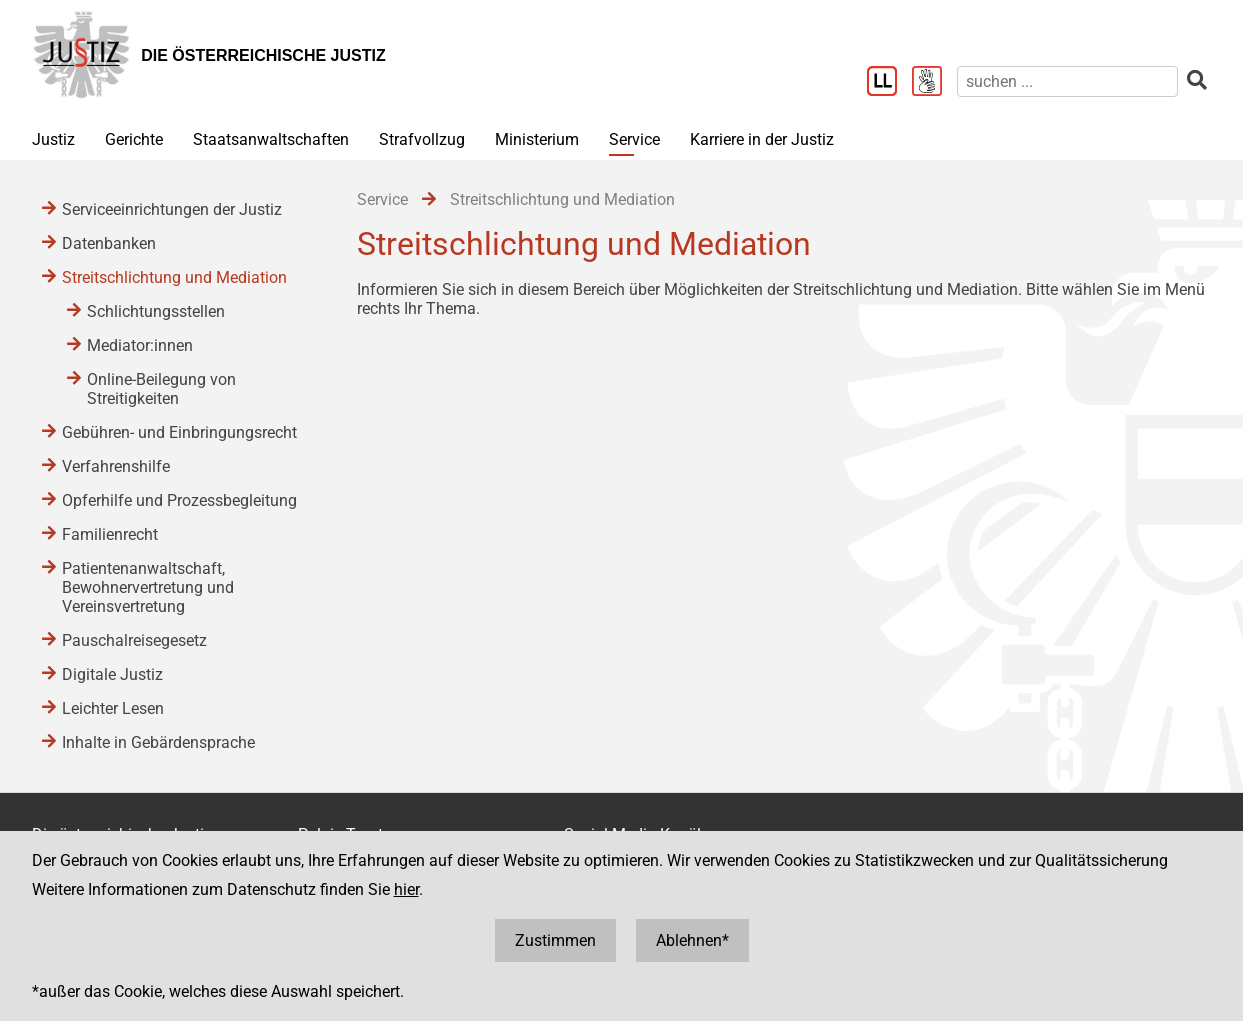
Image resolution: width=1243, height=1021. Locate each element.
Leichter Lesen (113, 708)
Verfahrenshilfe (116, 466)
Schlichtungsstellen (156, 311)
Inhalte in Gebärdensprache (158, 742)
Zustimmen (555, 940)
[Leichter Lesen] (889, 83)
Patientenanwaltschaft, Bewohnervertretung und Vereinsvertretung (148, 587)
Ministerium (537, 139)
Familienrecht (110, 534)
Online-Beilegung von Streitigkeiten (161, 389)
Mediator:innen (140, 345)
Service (634, 139)
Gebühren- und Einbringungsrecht (179, 432)
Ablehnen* (692, 940)
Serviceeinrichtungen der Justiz (172, 209)
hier (406, 889)
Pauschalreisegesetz (134, 640)
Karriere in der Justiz (762, 139)
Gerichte (134, 139)
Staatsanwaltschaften (271, 139)
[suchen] (1067, 81)
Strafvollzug (422, 139)
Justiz (53, 139)
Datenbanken (109, 243)
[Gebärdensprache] (934, 83)
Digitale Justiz (112, 674)
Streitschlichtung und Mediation (174, 277)
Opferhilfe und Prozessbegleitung (179, 500)
